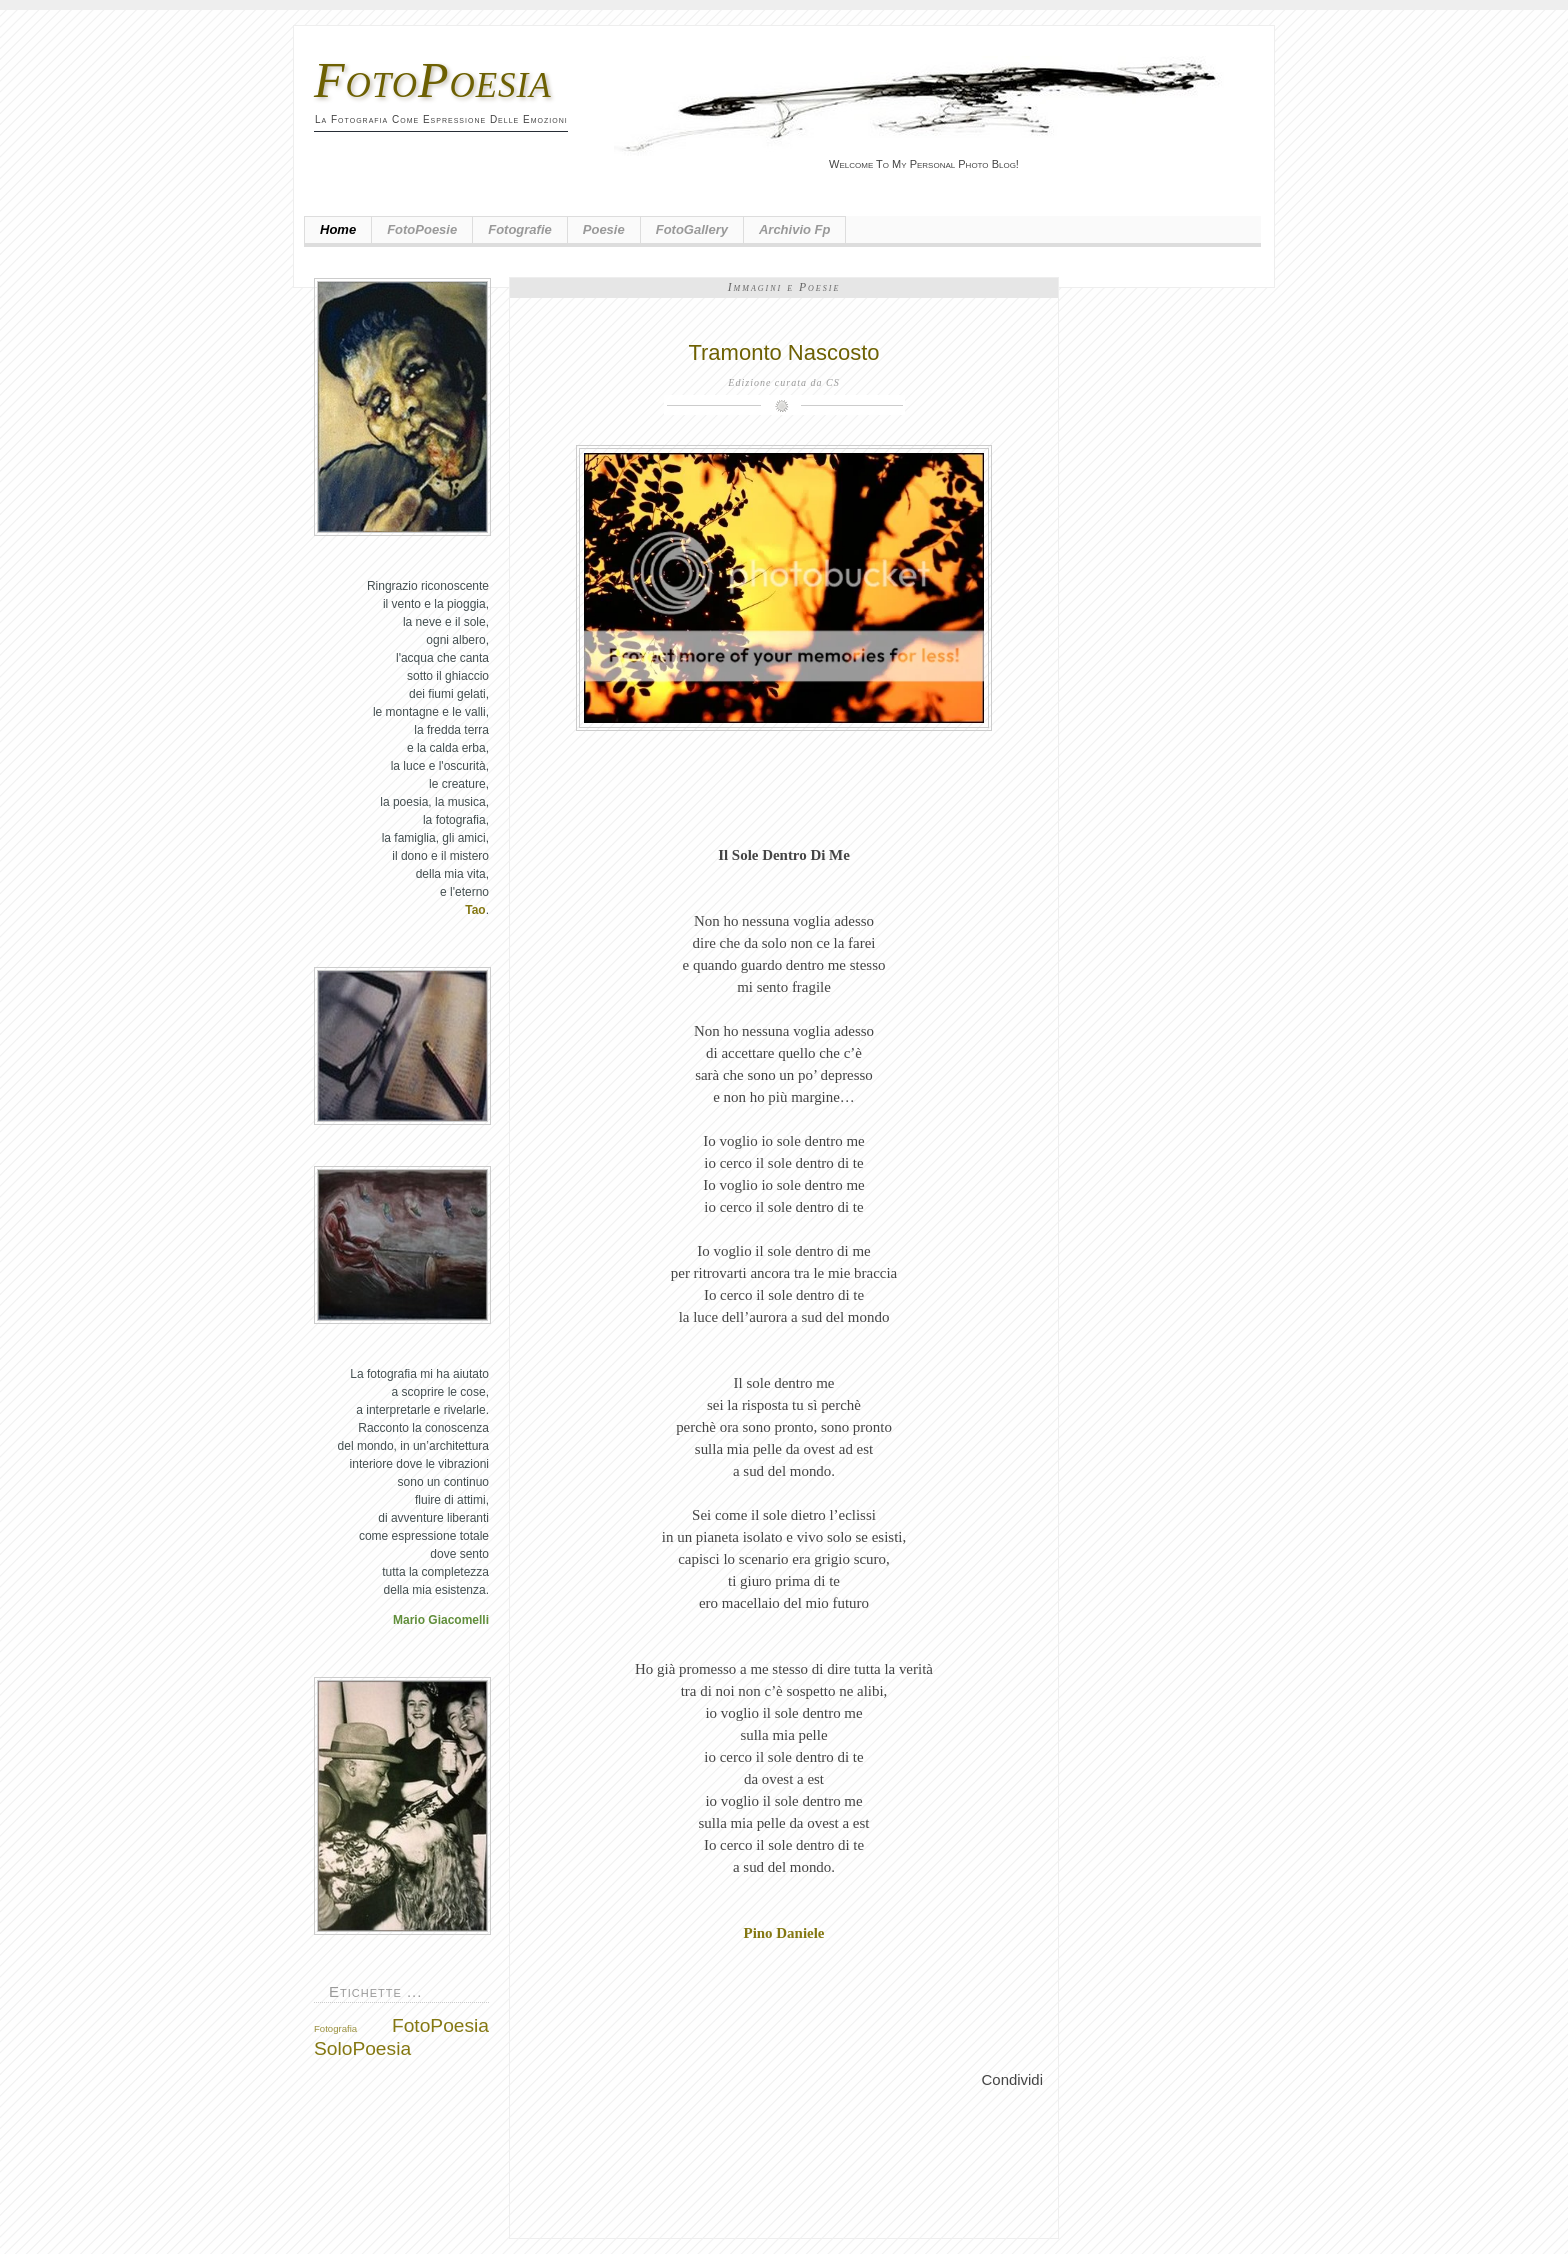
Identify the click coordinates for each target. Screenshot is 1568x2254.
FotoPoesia (433, 80)
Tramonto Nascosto (783, 352)
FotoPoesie (422, 229)
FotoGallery (692, 229)
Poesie (604, 229)
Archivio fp (795, 229)
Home (338, 229)
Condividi (1012, 2079)
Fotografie (520, 229)
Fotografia (335, 2028)
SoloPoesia (362, 2048)
